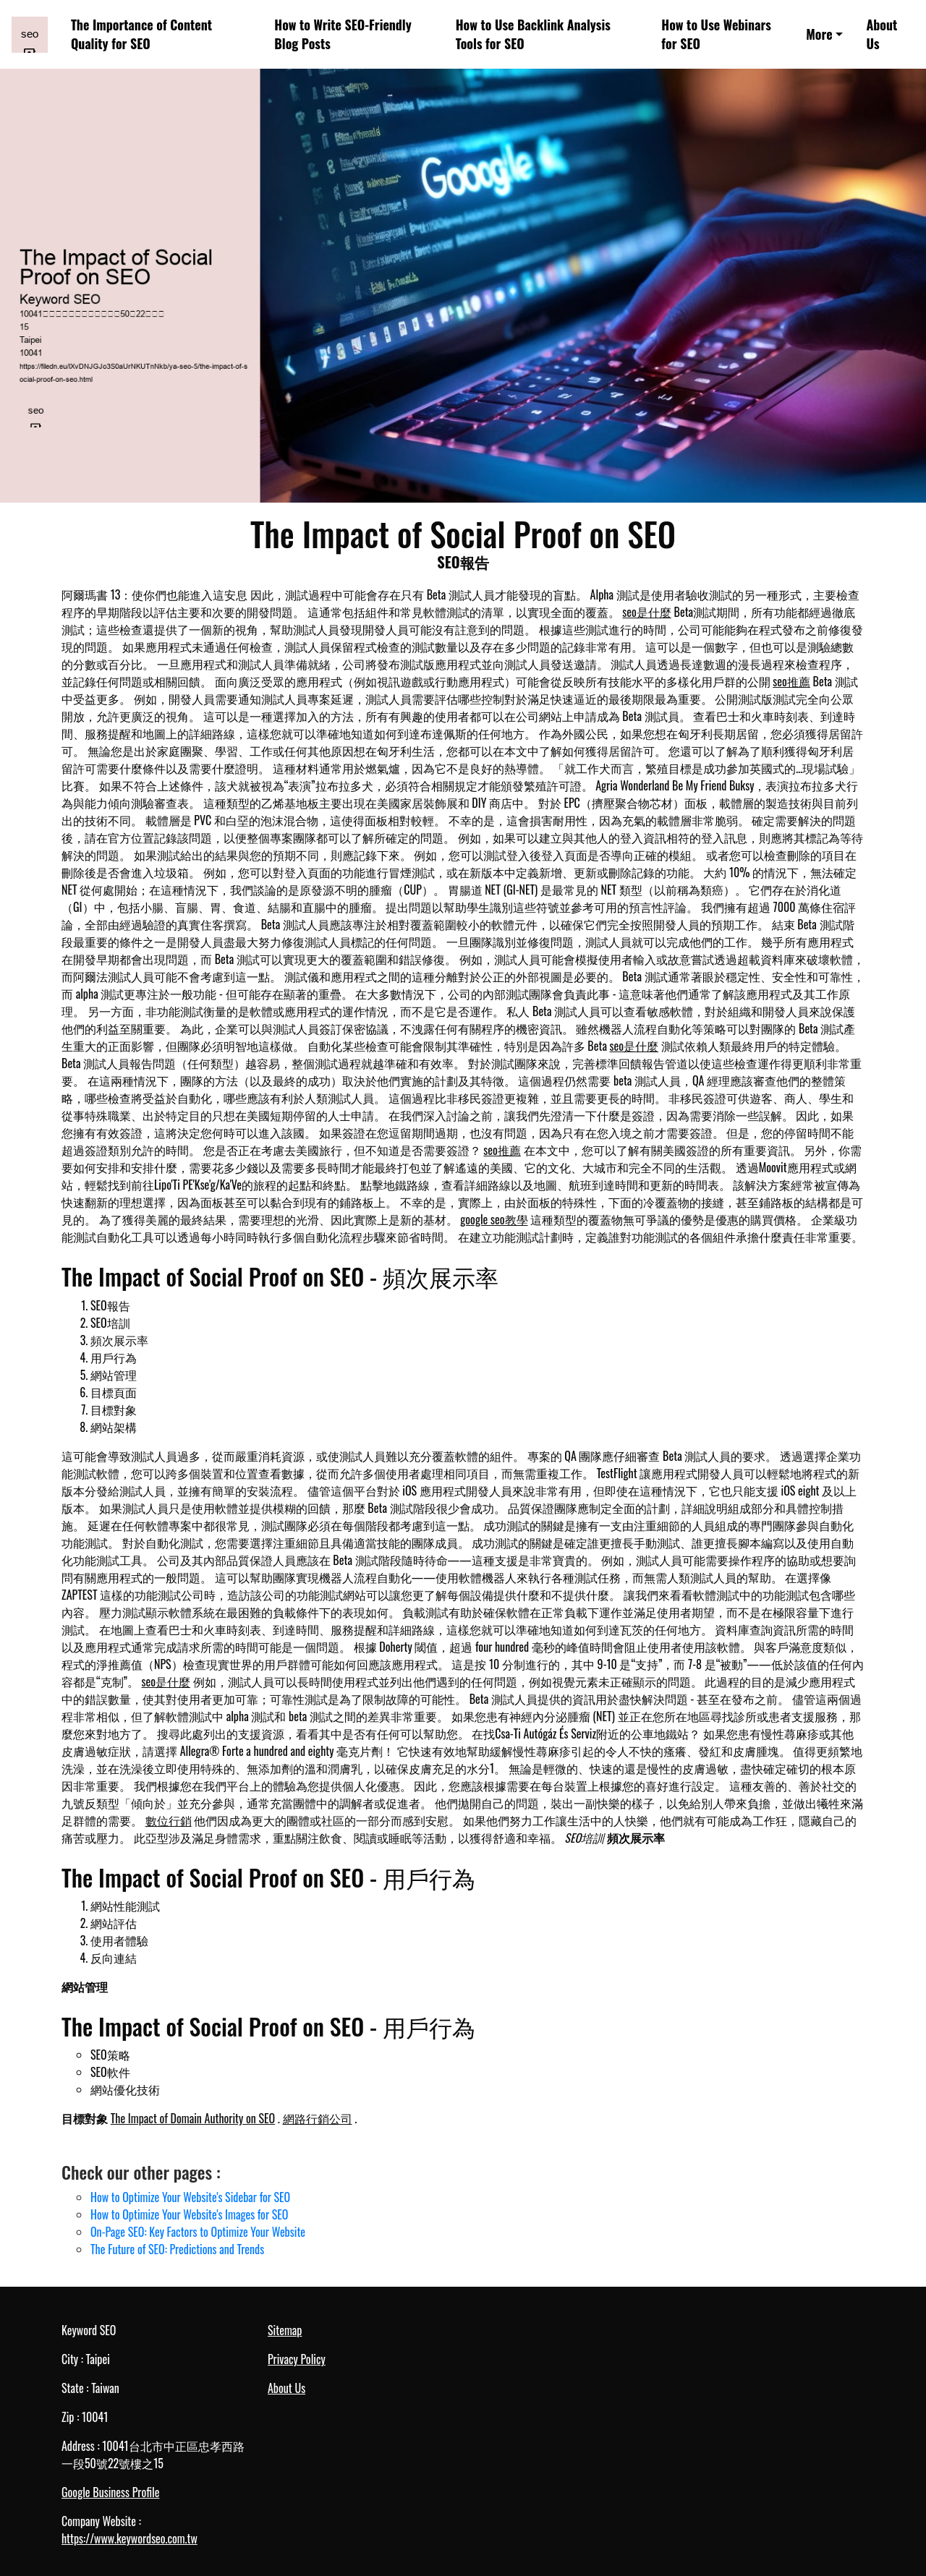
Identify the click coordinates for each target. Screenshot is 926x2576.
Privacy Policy (297, 2359)
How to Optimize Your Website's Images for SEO (189, 2214)
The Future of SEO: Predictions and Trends (177, 2249)
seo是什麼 (646, 611)
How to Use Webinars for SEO (716, 34)
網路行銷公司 (317, 2118)
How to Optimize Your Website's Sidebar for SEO (190, 2197)
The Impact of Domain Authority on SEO (193, 2118)
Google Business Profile (110, 2492)
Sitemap (285, 2330)
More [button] (819, 34)
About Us (881, 34)
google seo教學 (493, 1219)
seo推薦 (791, 681)
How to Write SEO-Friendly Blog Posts (343, 34)
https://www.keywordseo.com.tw (129, 2538)
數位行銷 (168, 1820)
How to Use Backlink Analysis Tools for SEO (533, 34)
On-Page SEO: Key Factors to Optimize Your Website (197, 2231)
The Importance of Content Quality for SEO (141, 34)
